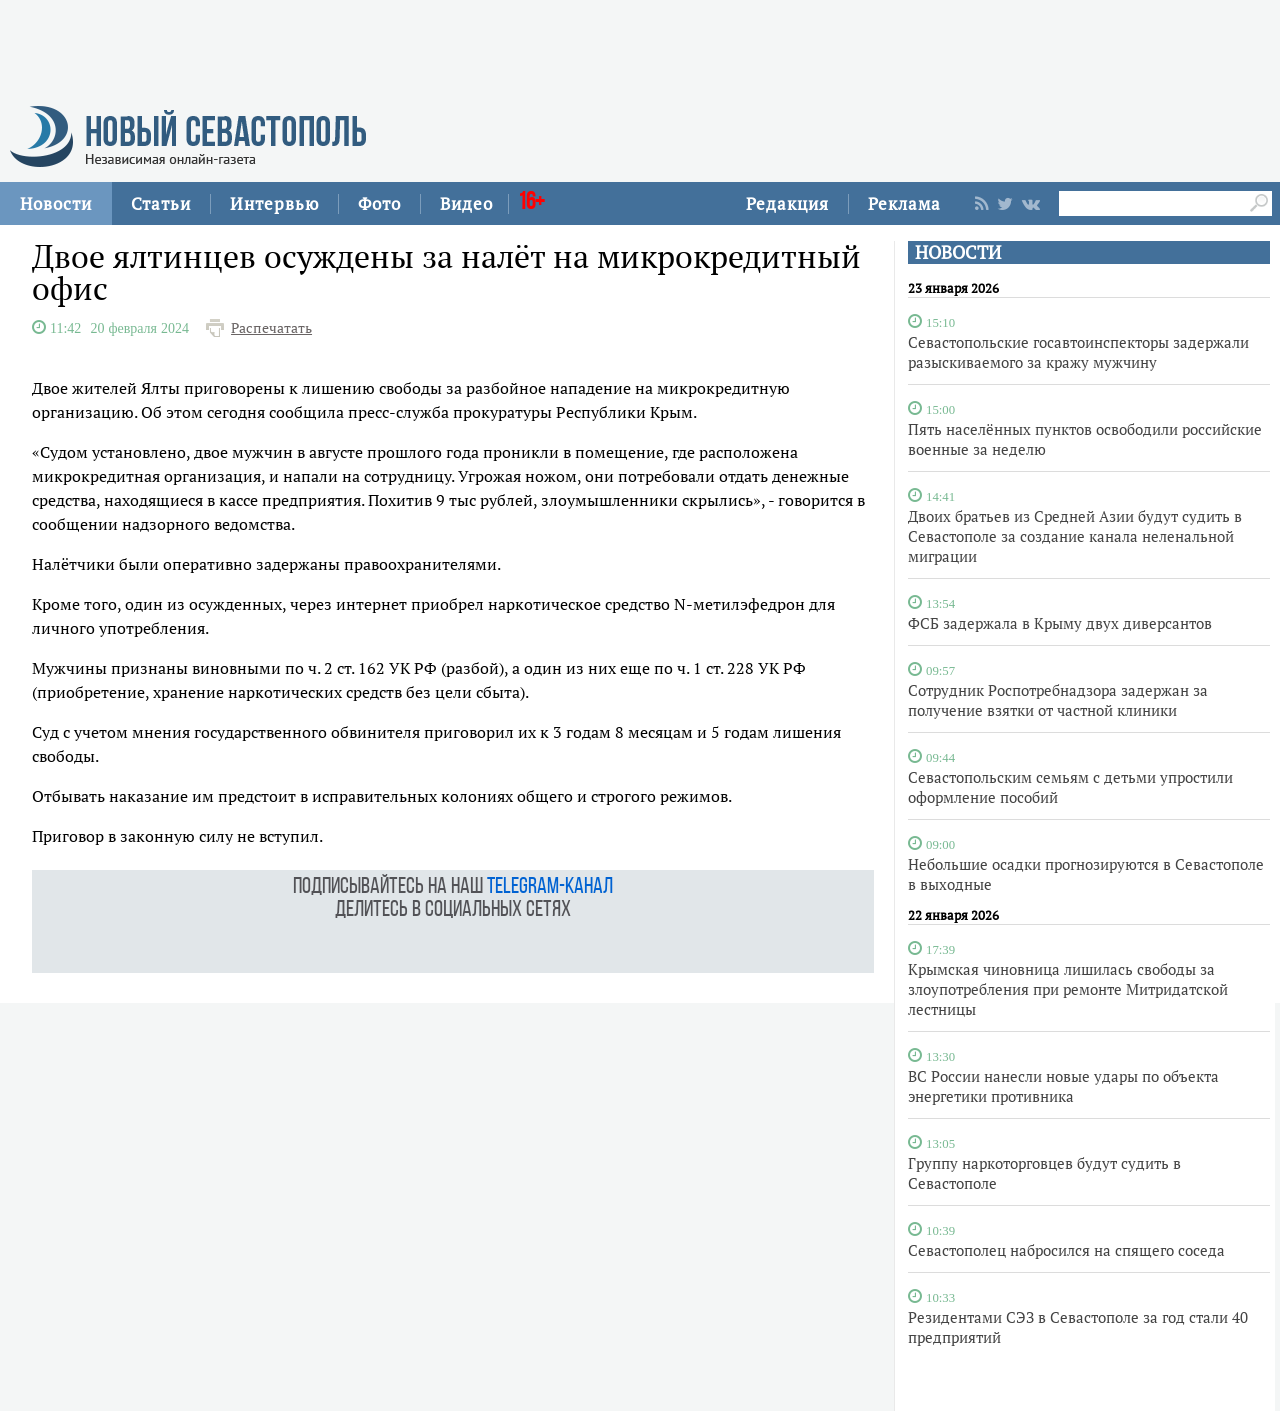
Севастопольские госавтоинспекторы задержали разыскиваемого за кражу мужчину (1078, 352)
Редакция (787, 203)
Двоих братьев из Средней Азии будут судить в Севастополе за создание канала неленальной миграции (1075, 536)
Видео (466, 203)
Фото (379, 203)
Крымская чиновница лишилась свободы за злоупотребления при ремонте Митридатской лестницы (1068, 989)
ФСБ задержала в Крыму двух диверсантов (1060, 623)
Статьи (161, 203)
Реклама (904, 203)
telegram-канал (550, 887)
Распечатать (271, 328)
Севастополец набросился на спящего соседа (1066, 1250)
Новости (56, 203)
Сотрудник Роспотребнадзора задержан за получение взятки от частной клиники (1058, 700)
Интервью (274, 203)
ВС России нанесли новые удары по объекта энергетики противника (1063, 1086)
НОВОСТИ (958, 252)
